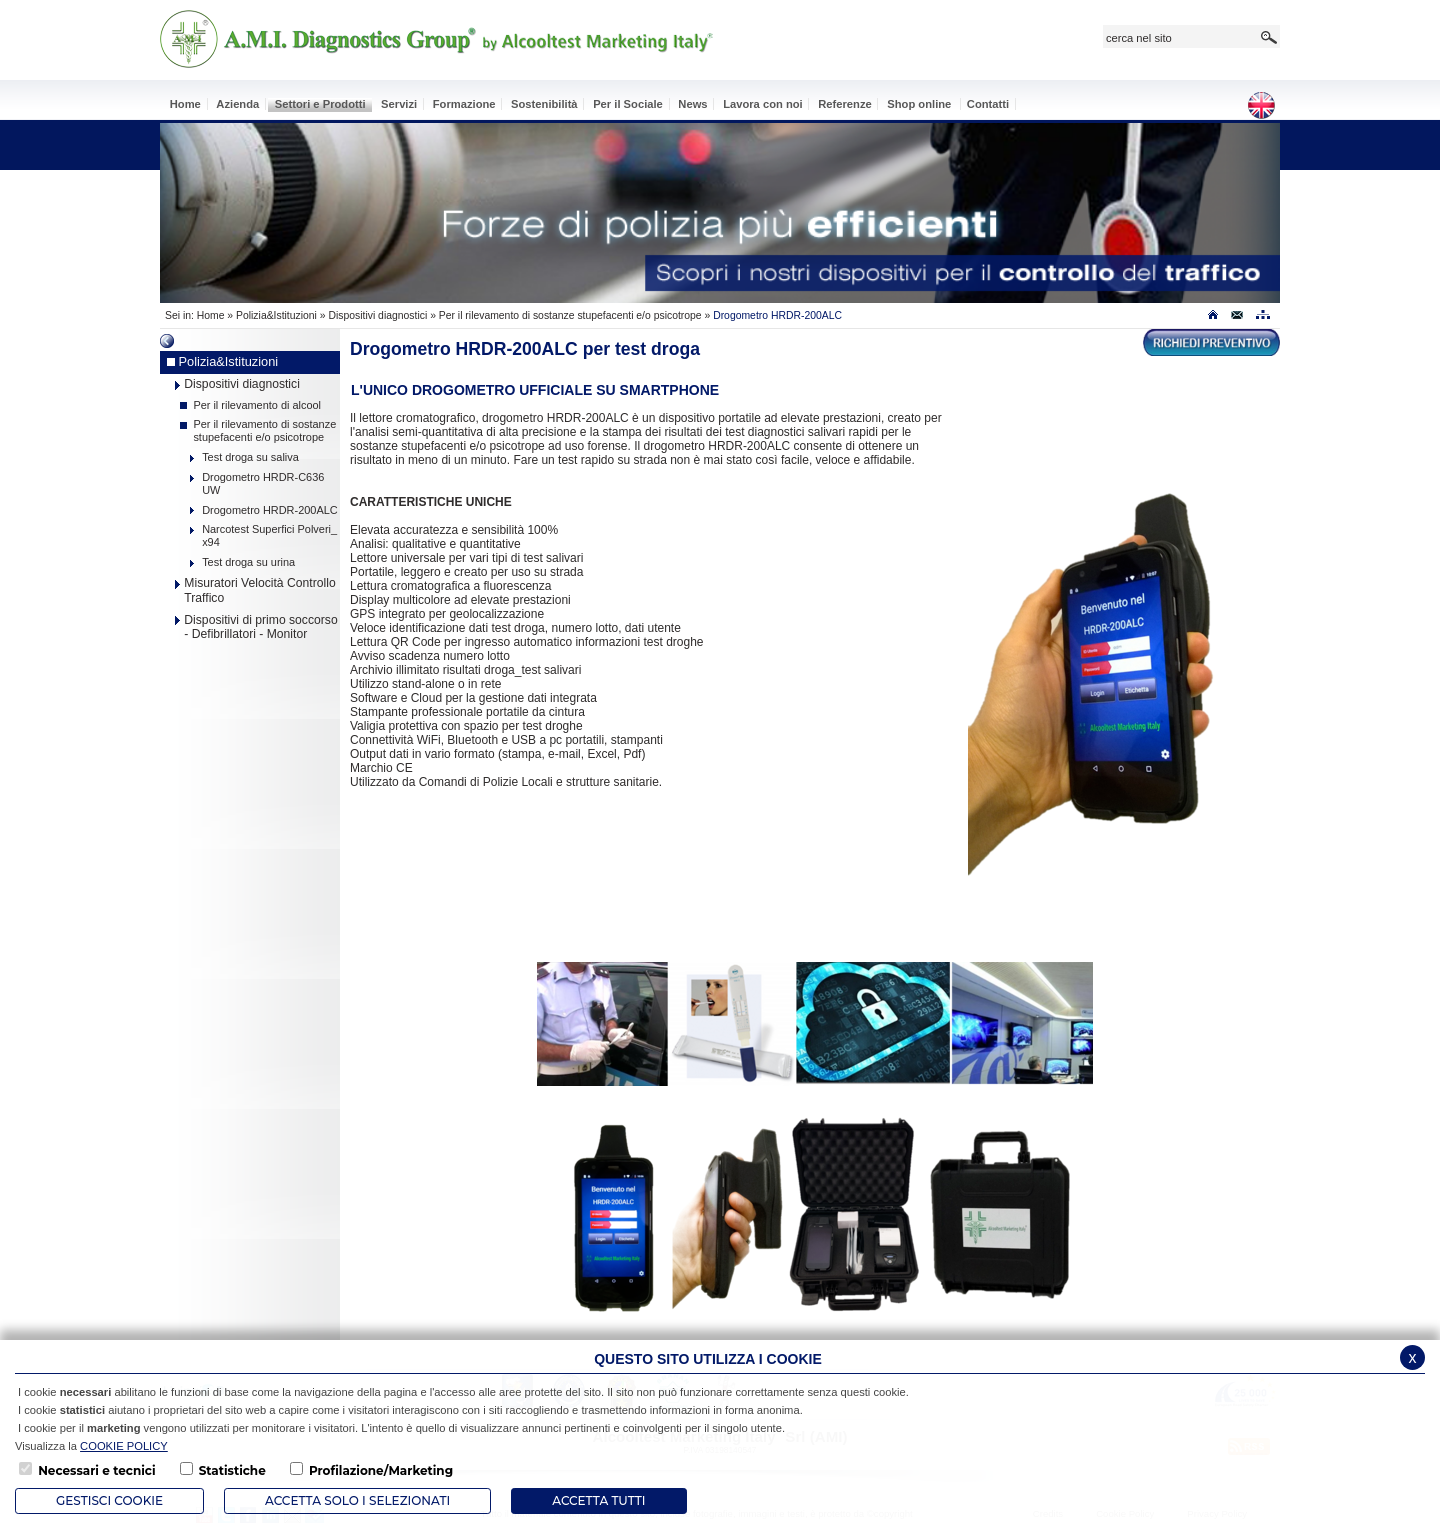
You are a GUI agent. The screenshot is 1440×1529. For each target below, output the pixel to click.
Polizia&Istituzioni (276, 315)
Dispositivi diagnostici (377, 315)
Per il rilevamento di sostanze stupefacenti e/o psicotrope (572, 315)
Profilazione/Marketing (381, 1470)
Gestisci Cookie (109, 1500)
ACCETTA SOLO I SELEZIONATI (357, 1500)
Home (211, 315)
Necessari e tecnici (96, 1470)
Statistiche (232, 1470)
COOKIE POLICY (124, 1446)
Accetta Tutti (598, 1500)
